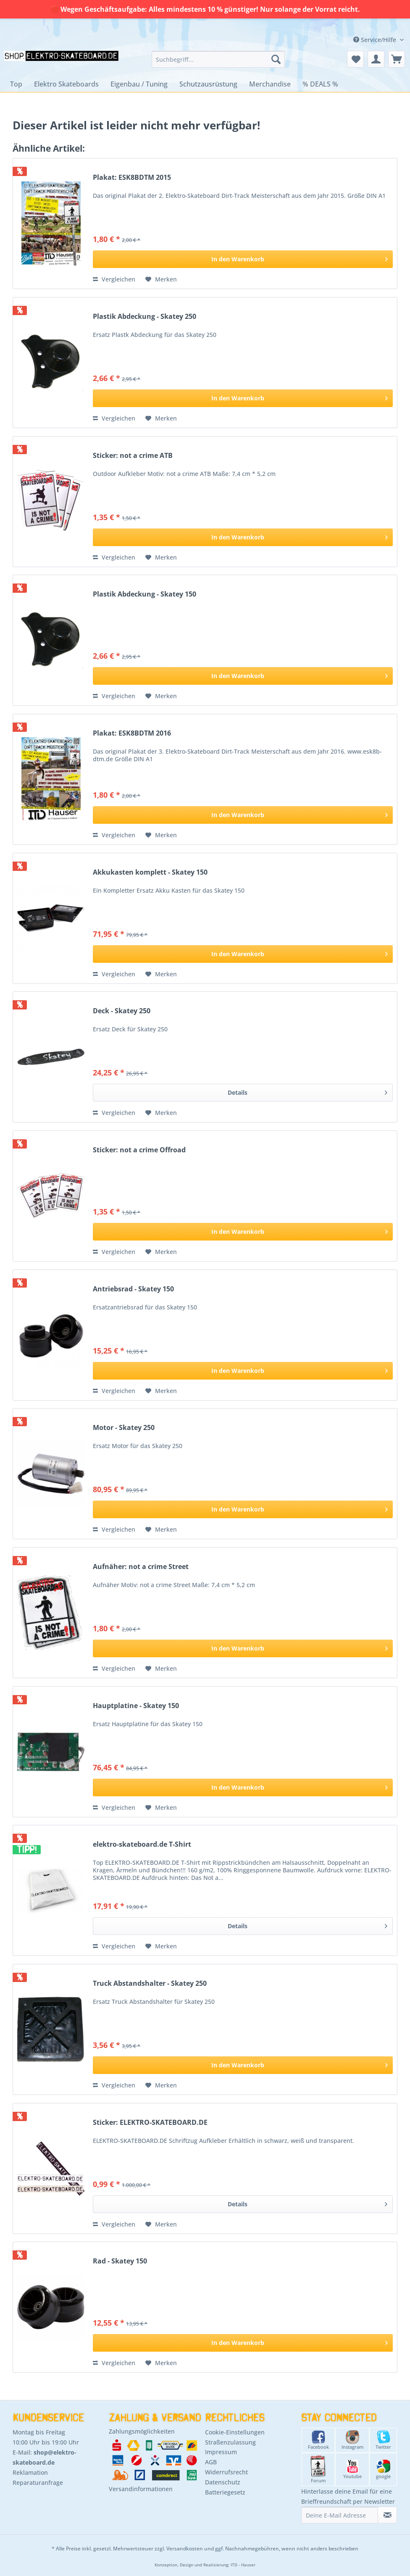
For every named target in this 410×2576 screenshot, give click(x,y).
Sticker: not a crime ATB (133, 455)
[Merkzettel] (355, 59)
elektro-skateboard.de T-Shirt (142, 1844)
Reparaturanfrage (38, 2483)
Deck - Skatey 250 (121, 1011)
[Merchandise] (270, 84)
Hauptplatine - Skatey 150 (136, 1705)
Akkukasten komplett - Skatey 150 (150, 872)
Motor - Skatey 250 (124, 1427)
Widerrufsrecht (226, 2472)
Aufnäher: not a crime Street (141, 1566)
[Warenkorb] (396, 59)
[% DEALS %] (320, 84)
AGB (211, 2462)
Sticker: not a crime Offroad (139, 1150)
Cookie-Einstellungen (235, 2432)
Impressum (221, 2452)
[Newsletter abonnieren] (387, 2515)
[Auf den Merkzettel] (161, 279)
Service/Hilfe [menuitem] (375, 40)
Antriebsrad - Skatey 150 (133, 1289)
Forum (318, 2469)
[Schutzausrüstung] (208, 84)
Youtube (352, 2469)
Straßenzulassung (230, 2442)
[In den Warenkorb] (243, 259)
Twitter (383, 2440)
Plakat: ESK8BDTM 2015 (132, 177)
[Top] (16, 84)
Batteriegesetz (225, 2492)
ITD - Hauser (243, 2565)
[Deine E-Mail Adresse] (339, 2515)
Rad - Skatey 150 (120, 2261)
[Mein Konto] (376, 59)
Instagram (352, 2440)
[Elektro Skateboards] (66, 84)
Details (307, 1091)
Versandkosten (184, 2548)
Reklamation (30, 2472)
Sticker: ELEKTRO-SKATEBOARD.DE (150, 2122)
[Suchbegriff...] (218, 59)
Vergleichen (114, 279)
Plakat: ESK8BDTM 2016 (132, 733)
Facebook (318, 2440)
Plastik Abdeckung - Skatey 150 (144, 594)
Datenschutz (222, 2482)
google (383, 2469)
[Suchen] (276, 59)
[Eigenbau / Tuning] (139, 84)
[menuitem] (218, 59)
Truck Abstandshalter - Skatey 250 (150, 1983)
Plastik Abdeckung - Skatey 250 (144, 316)
